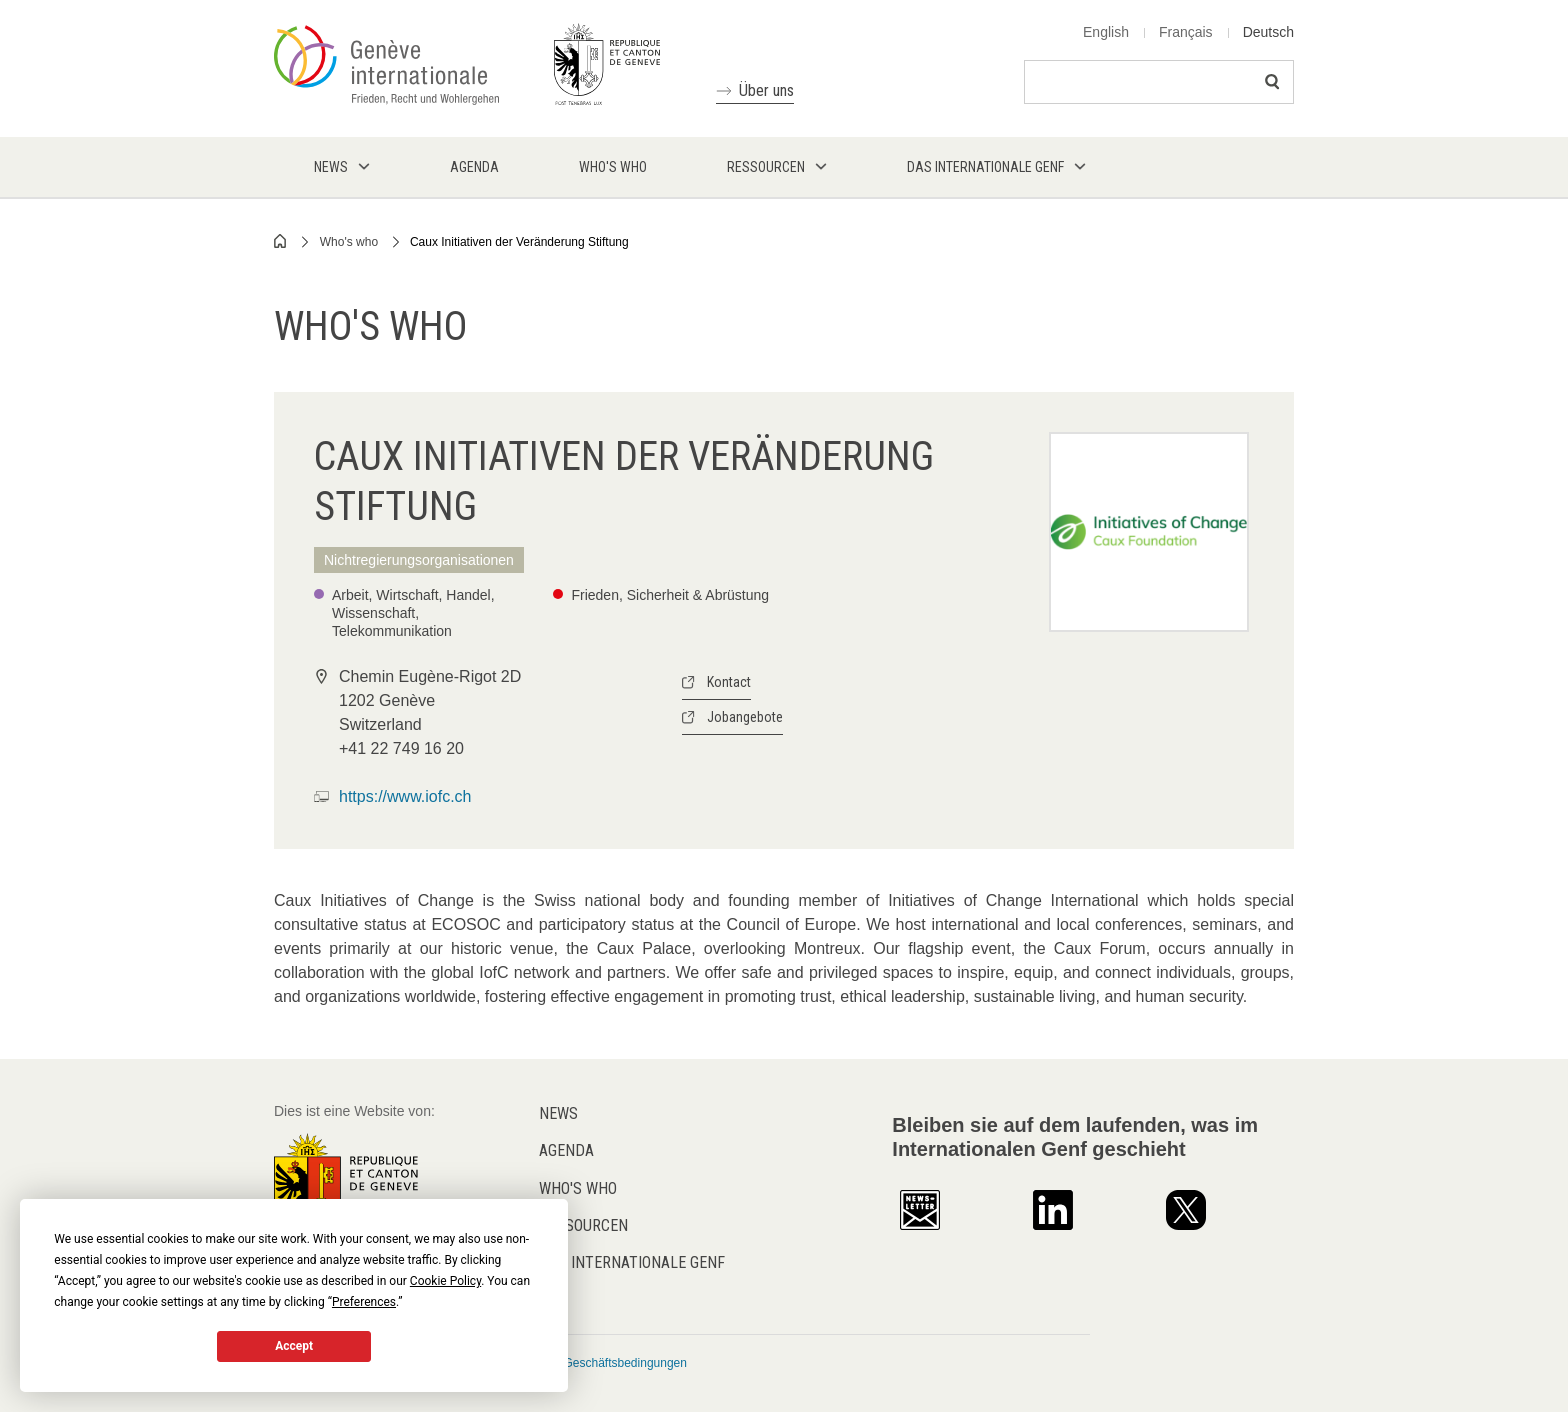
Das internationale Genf (632, 1262)
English (1106, 32)
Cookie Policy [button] (445, 1281)
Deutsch (1268, 32)
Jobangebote (745, 717)
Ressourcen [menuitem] (766, 167)
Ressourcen (583, 1225)
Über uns (766, 90)
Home (281, 241)
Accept (294, 1346)
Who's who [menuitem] (613, 167)
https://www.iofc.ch (405, 796)
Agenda (566, 1150)
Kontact (729, 682)
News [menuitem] (331, 167)
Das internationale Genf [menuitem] (985, 167)
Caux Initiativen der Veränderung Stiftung (519, 242)
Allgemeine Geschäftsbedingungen (594, 1363)
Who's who (349, 242)
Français (1186, 32)
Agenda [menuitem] (474, 167)
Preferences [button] (364, 1302)
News (558, 1113)
